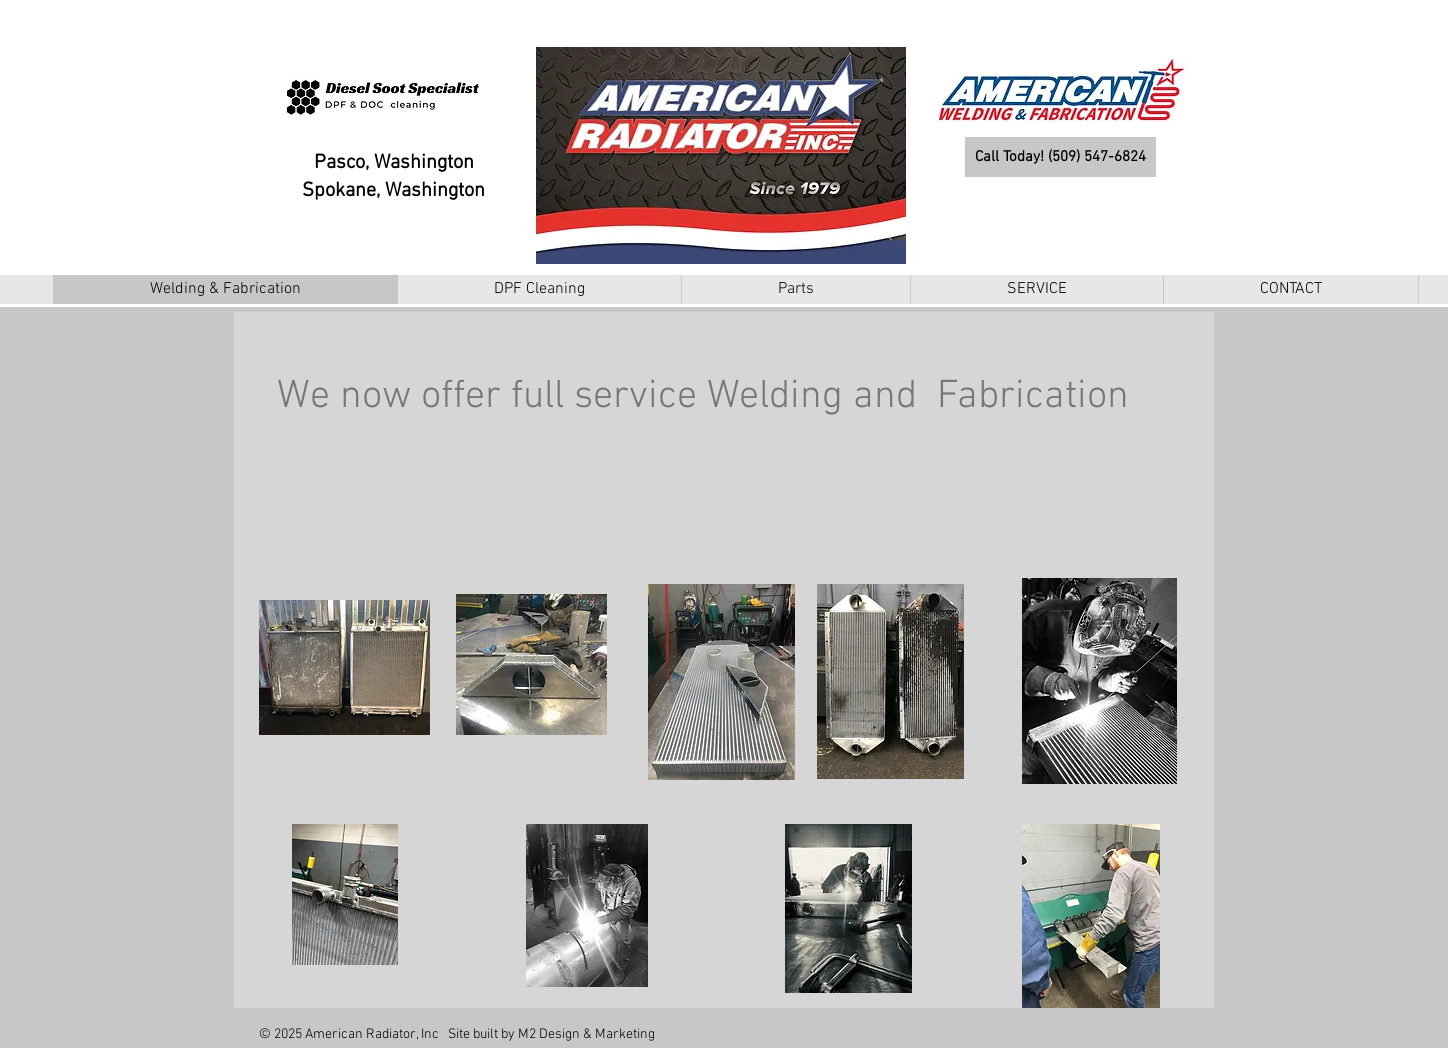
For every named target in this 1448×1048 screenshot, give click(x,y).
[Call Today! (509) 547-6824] (1060, 157)
